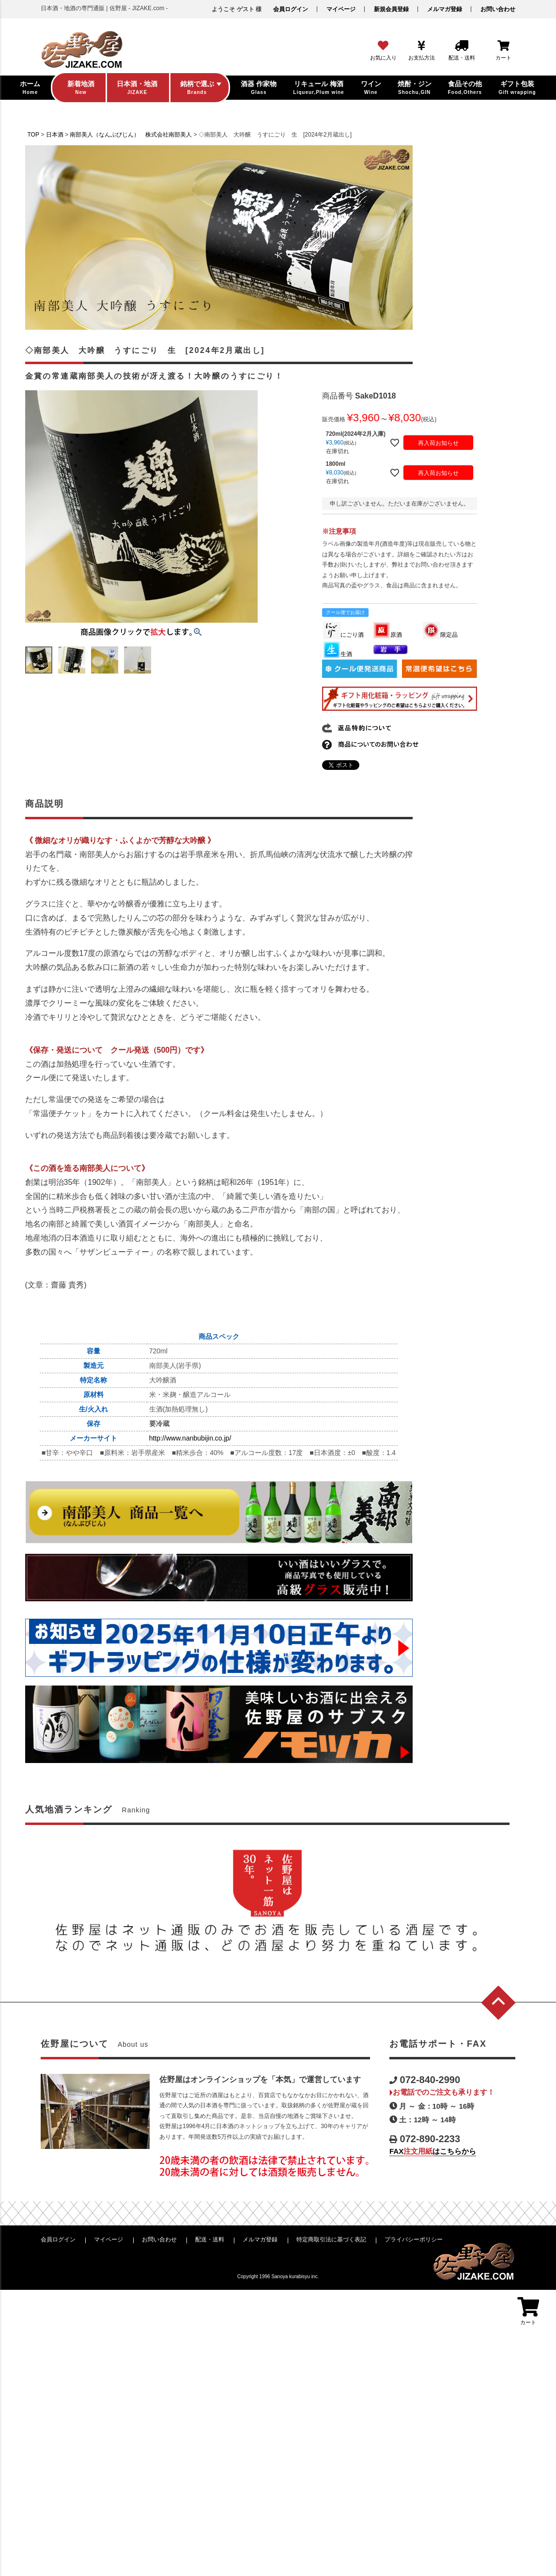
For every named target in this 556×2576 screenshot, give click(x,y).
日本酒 (54, 134)
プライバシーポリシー (414, 2239)
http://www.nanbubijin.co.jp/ (190, 1438)
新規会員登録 (391, 9)
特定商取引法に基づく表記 (331, 2239)
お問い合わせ (497, 9)
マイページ (340, 9)
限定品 (440, 634)
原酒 (387, 634)
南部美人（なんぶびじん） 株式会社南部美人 (131, 134)
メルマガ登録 (444, 9)
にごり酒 (343, 634)
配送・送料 (209, 2239)
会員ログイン (290, 9)
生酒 (337, 654)
